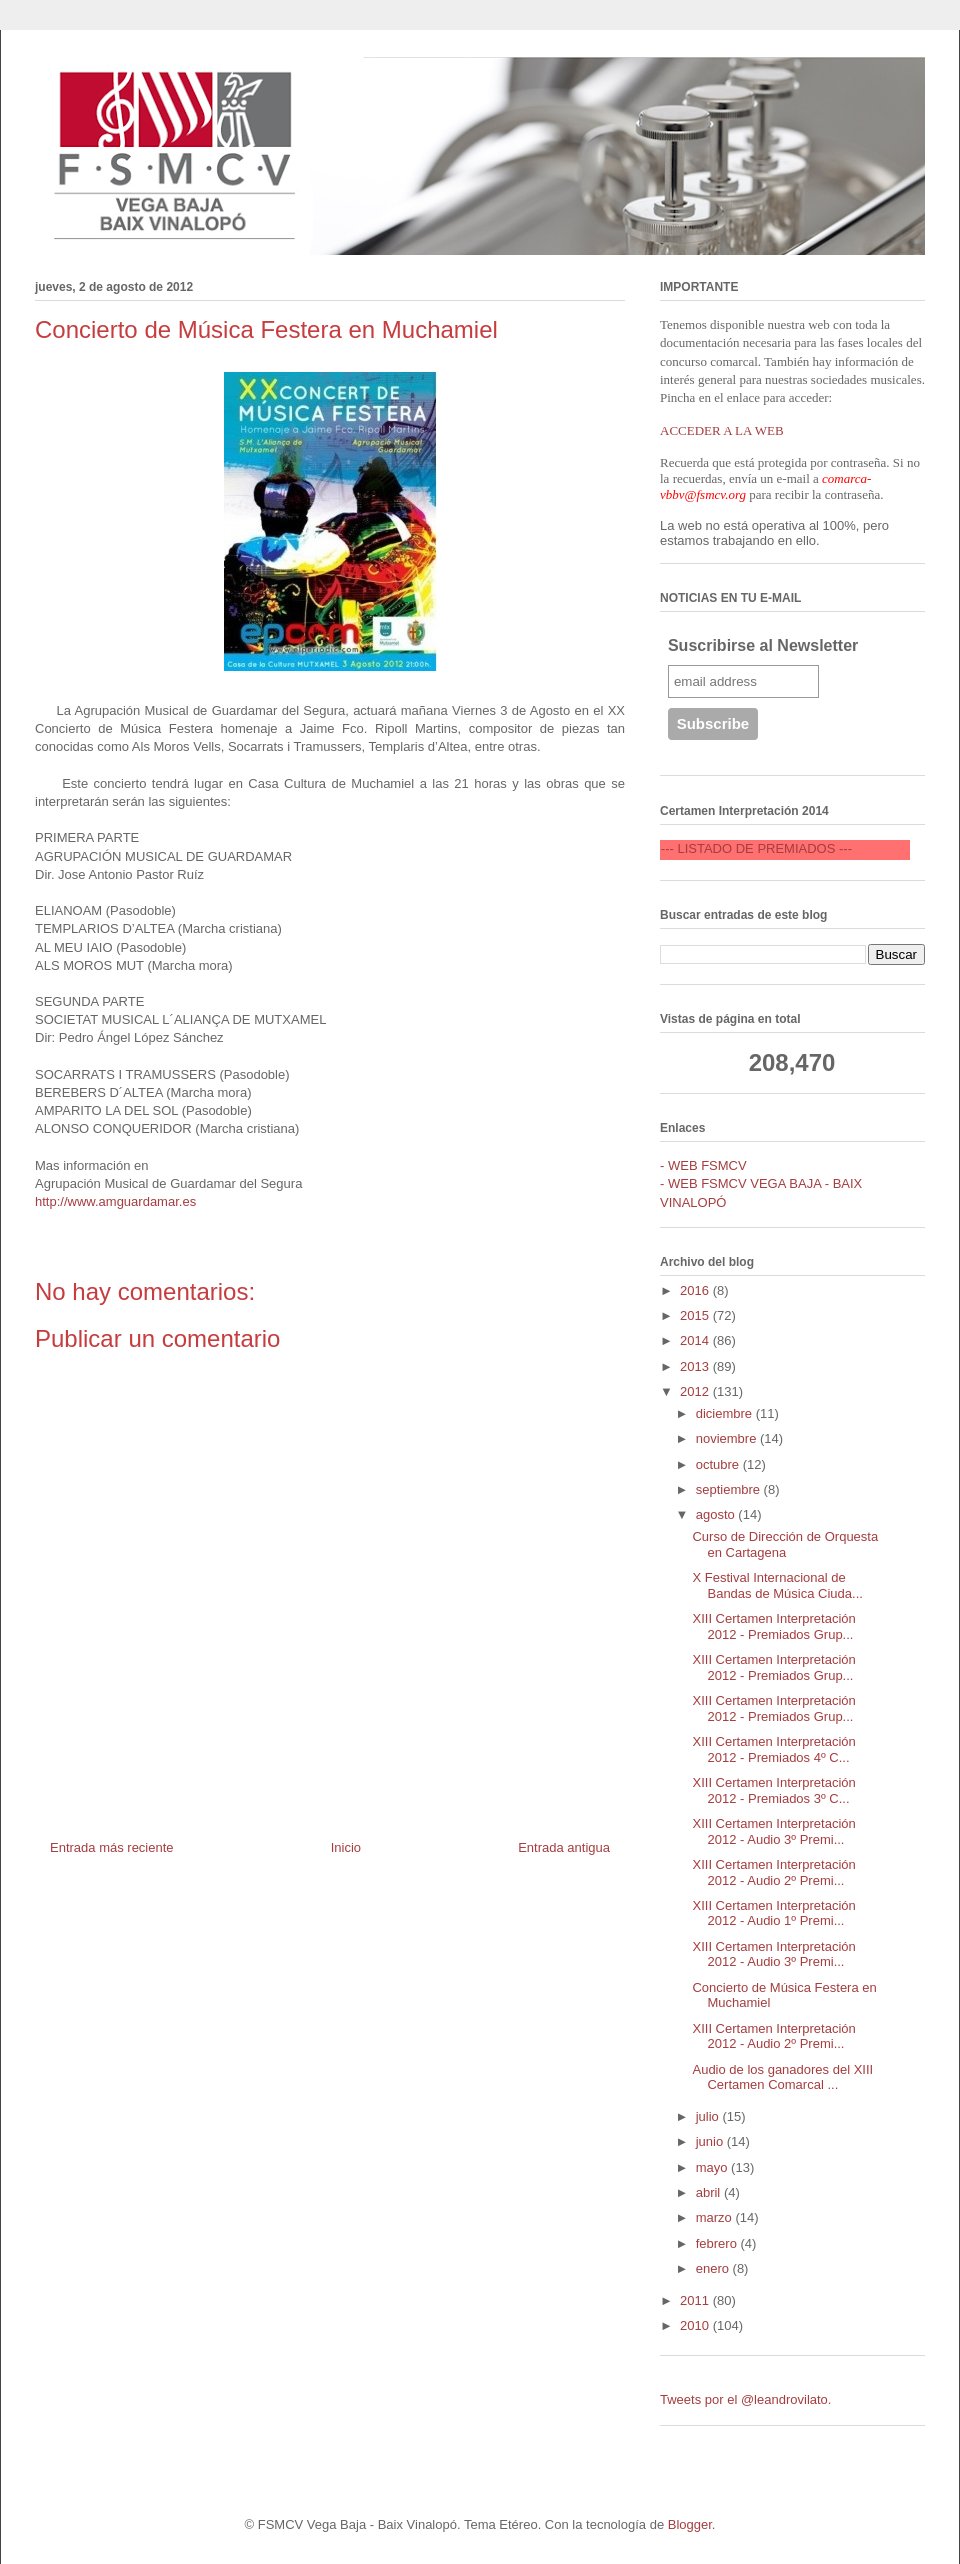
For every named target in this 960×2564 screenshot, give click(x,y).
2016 (696, 1290)
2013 (696, 1366)
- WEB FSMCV (703, 1165)
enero (714, 2268)
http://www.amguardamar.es (115, 1201)
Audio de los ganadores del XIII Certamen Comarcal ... (782, 2077)
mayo (713, 2167)
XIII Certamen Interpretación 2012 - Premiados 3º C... (773, 1790)
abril (710, 2192)
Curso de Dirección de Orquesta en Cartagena (785, 1544)
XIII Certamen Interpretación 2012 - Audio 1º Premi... (773, 1913)
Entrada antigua (564, 1847)
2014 (696, 1340)
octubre (719, 1464)
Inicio (346, 1847)
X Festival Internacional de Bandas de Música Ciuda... (777, 1585)
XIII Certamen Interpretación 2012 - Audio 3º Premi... (773, 1831)
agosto (717, 1514)
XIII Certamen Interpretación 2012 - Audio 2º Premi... (773, 1872)
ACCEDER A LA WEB (722, 430)
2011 (696, 2300)
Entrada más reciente (112, 1847)
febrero (718, 2243)
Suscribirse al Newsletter (763, 645)
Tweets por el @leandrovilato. (745, 2399)
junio (711, 2141)
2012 (696, 1391)
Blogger (690, 2524)
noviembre (728, 1438)
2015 (696, 1315)
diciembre (726, 1413)
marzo (716, 2217)
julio (709, 2116)
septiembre (730, 1489)
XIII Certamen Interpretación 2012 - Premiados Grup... (773, 1626)
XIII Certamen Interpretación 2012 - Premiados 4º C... (773, 1749)
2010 (696, 2325)
